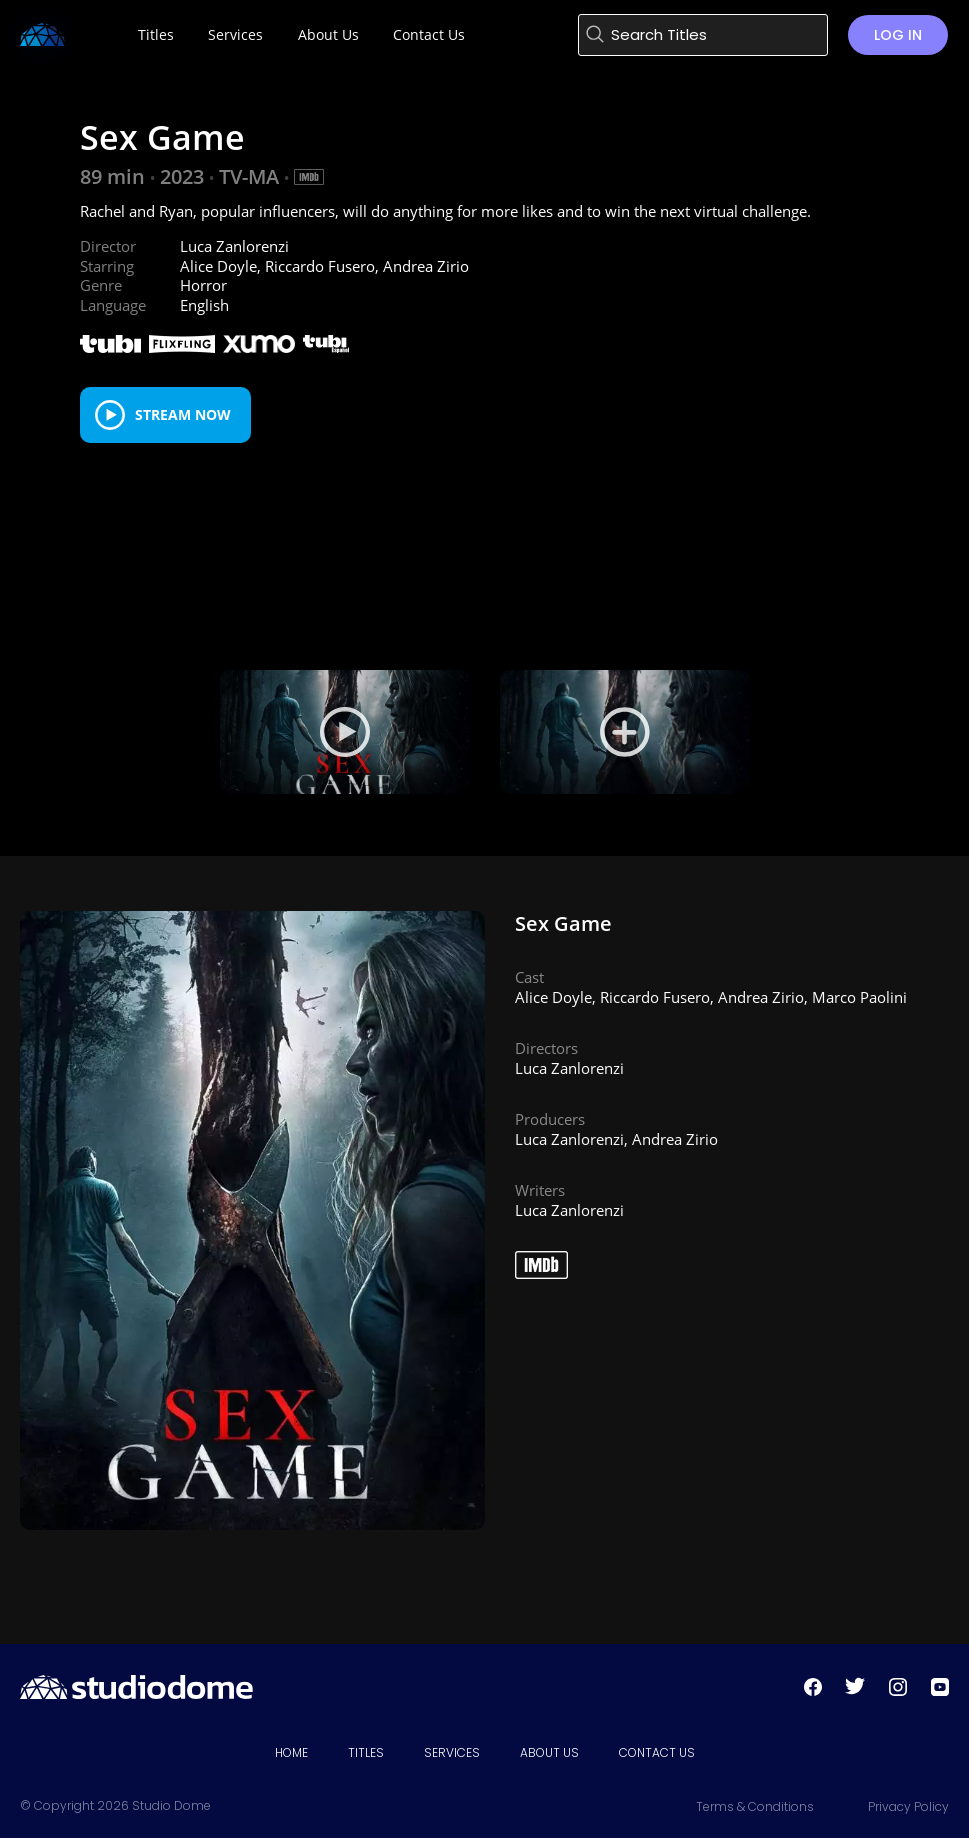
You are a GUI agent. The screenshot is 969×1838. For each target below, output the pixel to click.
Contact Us (657, 1752)
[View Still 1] (625, 732)
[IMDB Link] (309, 177)
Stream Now (183, 414)
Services (452, 1752)
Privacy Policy (908, 1806)
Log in (898, 35)
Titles (366, 1752)
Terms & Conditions (755, 1806)
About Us (549, 1752)
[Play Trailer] (345, 732)
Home (291, 1752)
